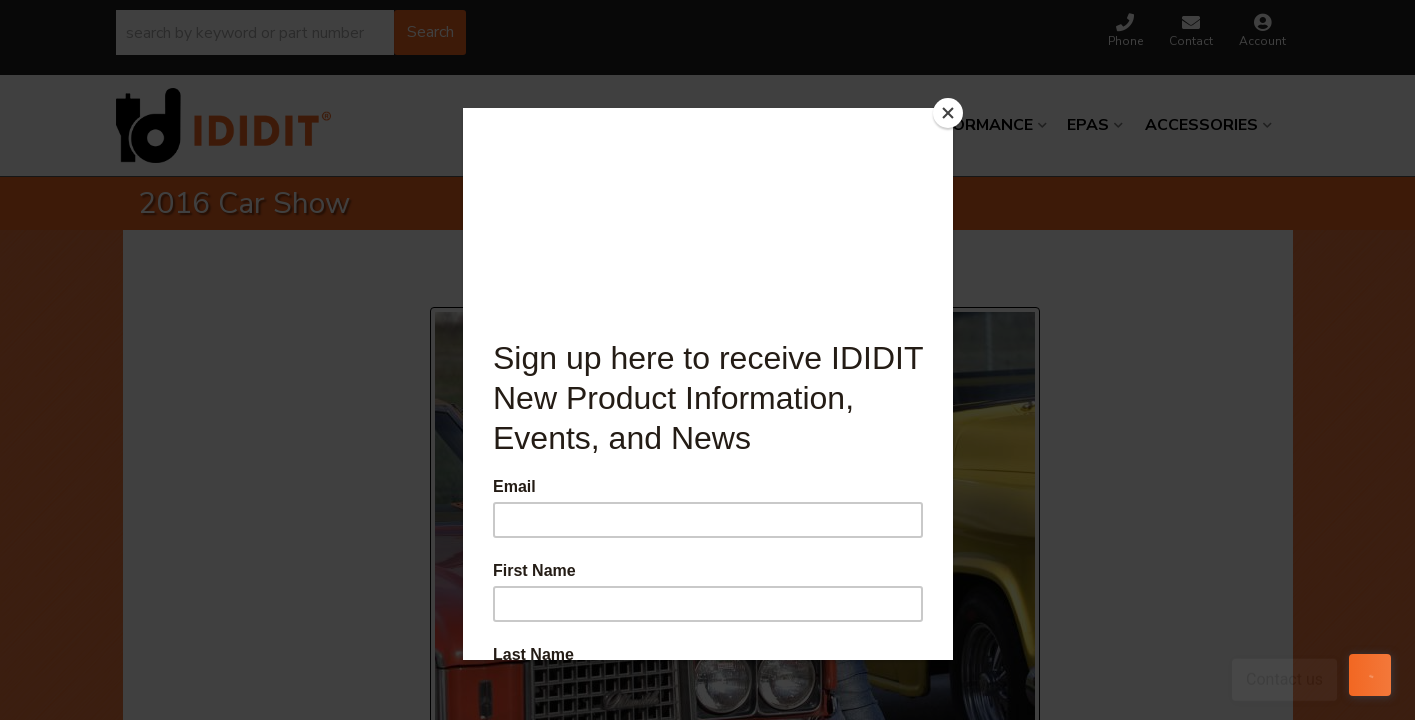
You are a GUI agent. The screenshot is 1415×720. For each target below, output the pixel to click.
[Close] (948, 113)
